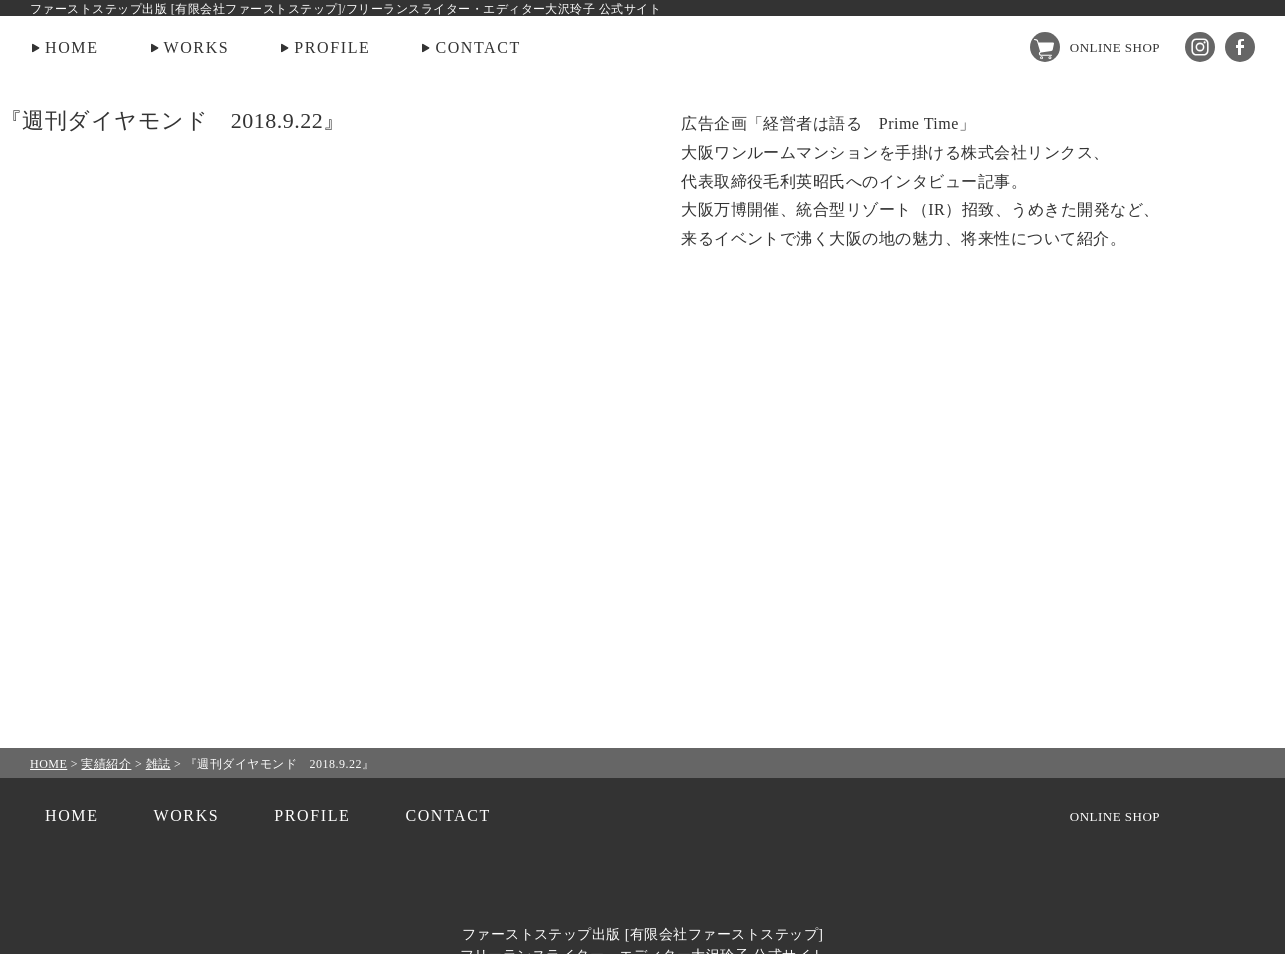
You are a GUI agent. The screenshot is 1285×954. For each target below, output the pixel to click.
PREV (68, 477)
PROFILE (332, 48)
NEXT (1217, 477)
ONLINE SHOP (1115, 47)
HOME (72, 48)
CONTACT (477, 48)
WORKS (197, 48)
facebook (1240, 47)
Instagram (1200, 47)
